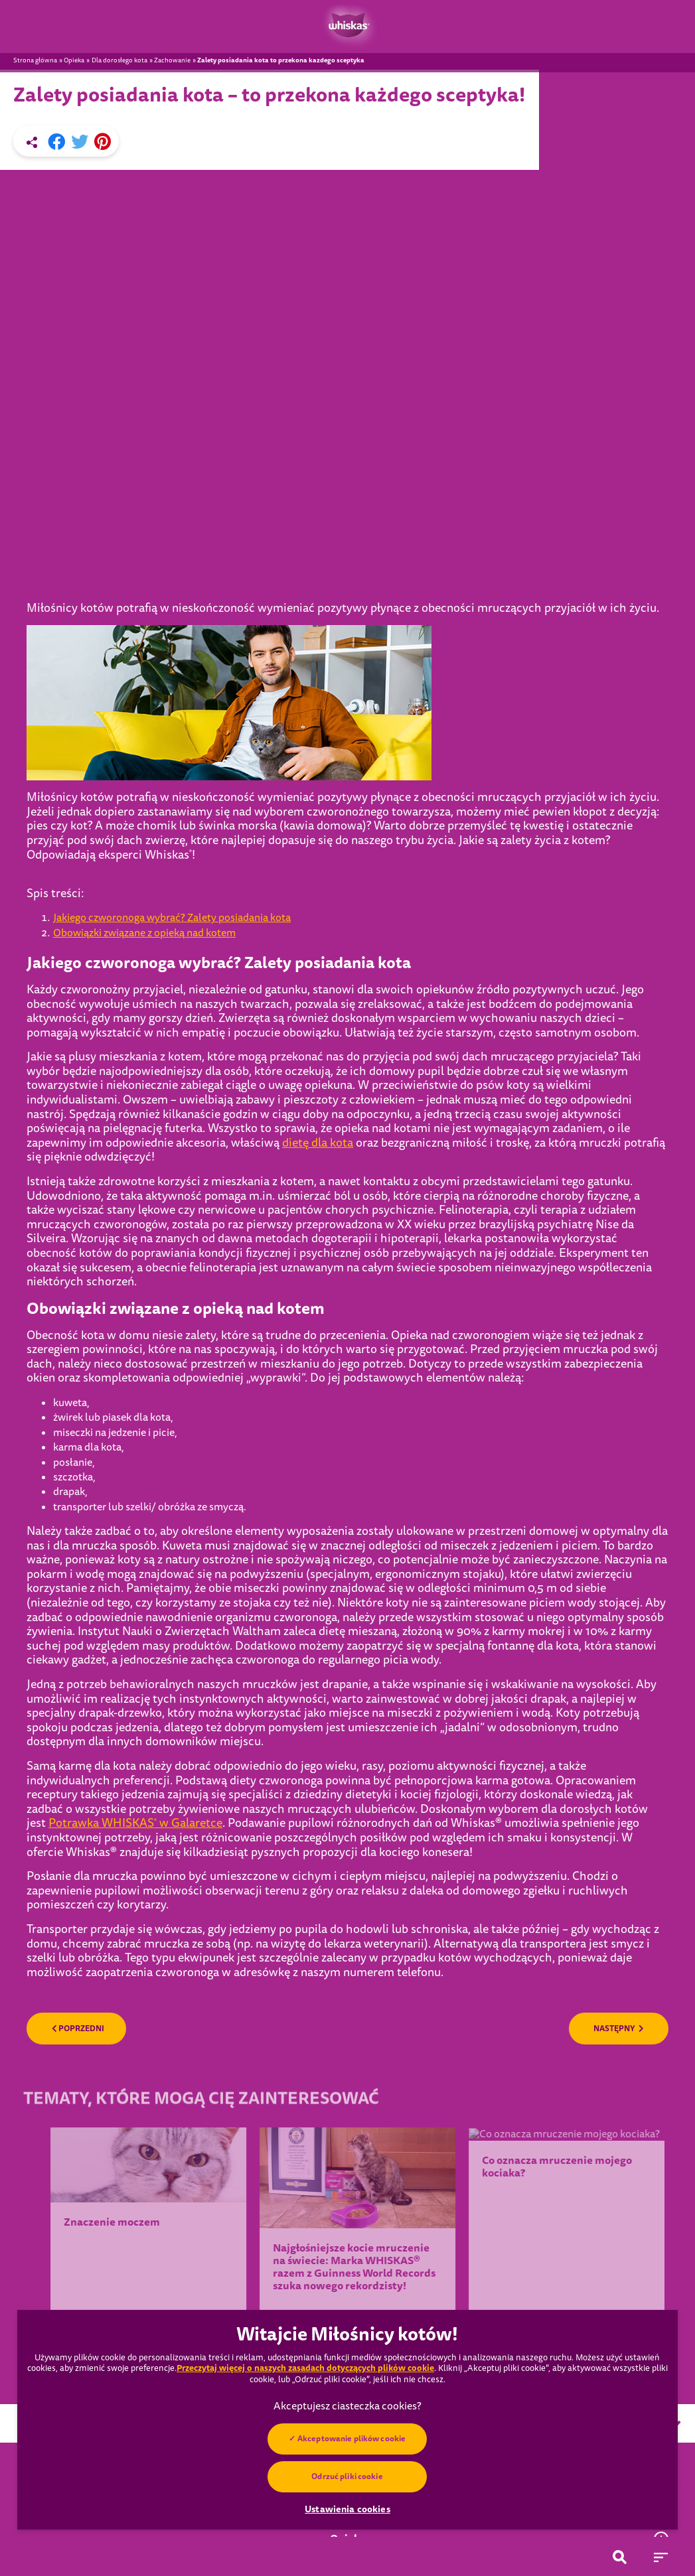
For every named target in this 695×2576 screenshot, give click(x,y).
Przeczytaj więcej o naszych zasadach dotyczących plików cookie (305, 2368)
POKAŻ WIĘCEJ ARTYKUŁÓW (348, 2240)
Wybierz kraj (502, 2302)
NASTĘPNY (618, 1908)
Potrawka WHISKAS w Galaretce (135, 1702)
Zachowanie (172, 60)
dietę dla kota (317, 1021)
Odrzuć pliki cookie (347, 2476)
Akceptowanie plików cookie (351, 2439)
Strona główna (35, 60)
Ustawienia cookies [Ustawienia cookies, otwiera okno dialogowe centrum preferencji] (347, 2509)
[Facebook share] (56, 142)
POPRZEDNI (78, 1908)
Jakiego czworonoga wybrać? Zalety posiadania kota (172, 797)
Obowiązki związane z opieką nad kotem (144, 811)
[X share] (79, 142)
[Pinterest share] (102, 142)
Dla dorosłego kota (119, 60)
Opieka (74, 60)
